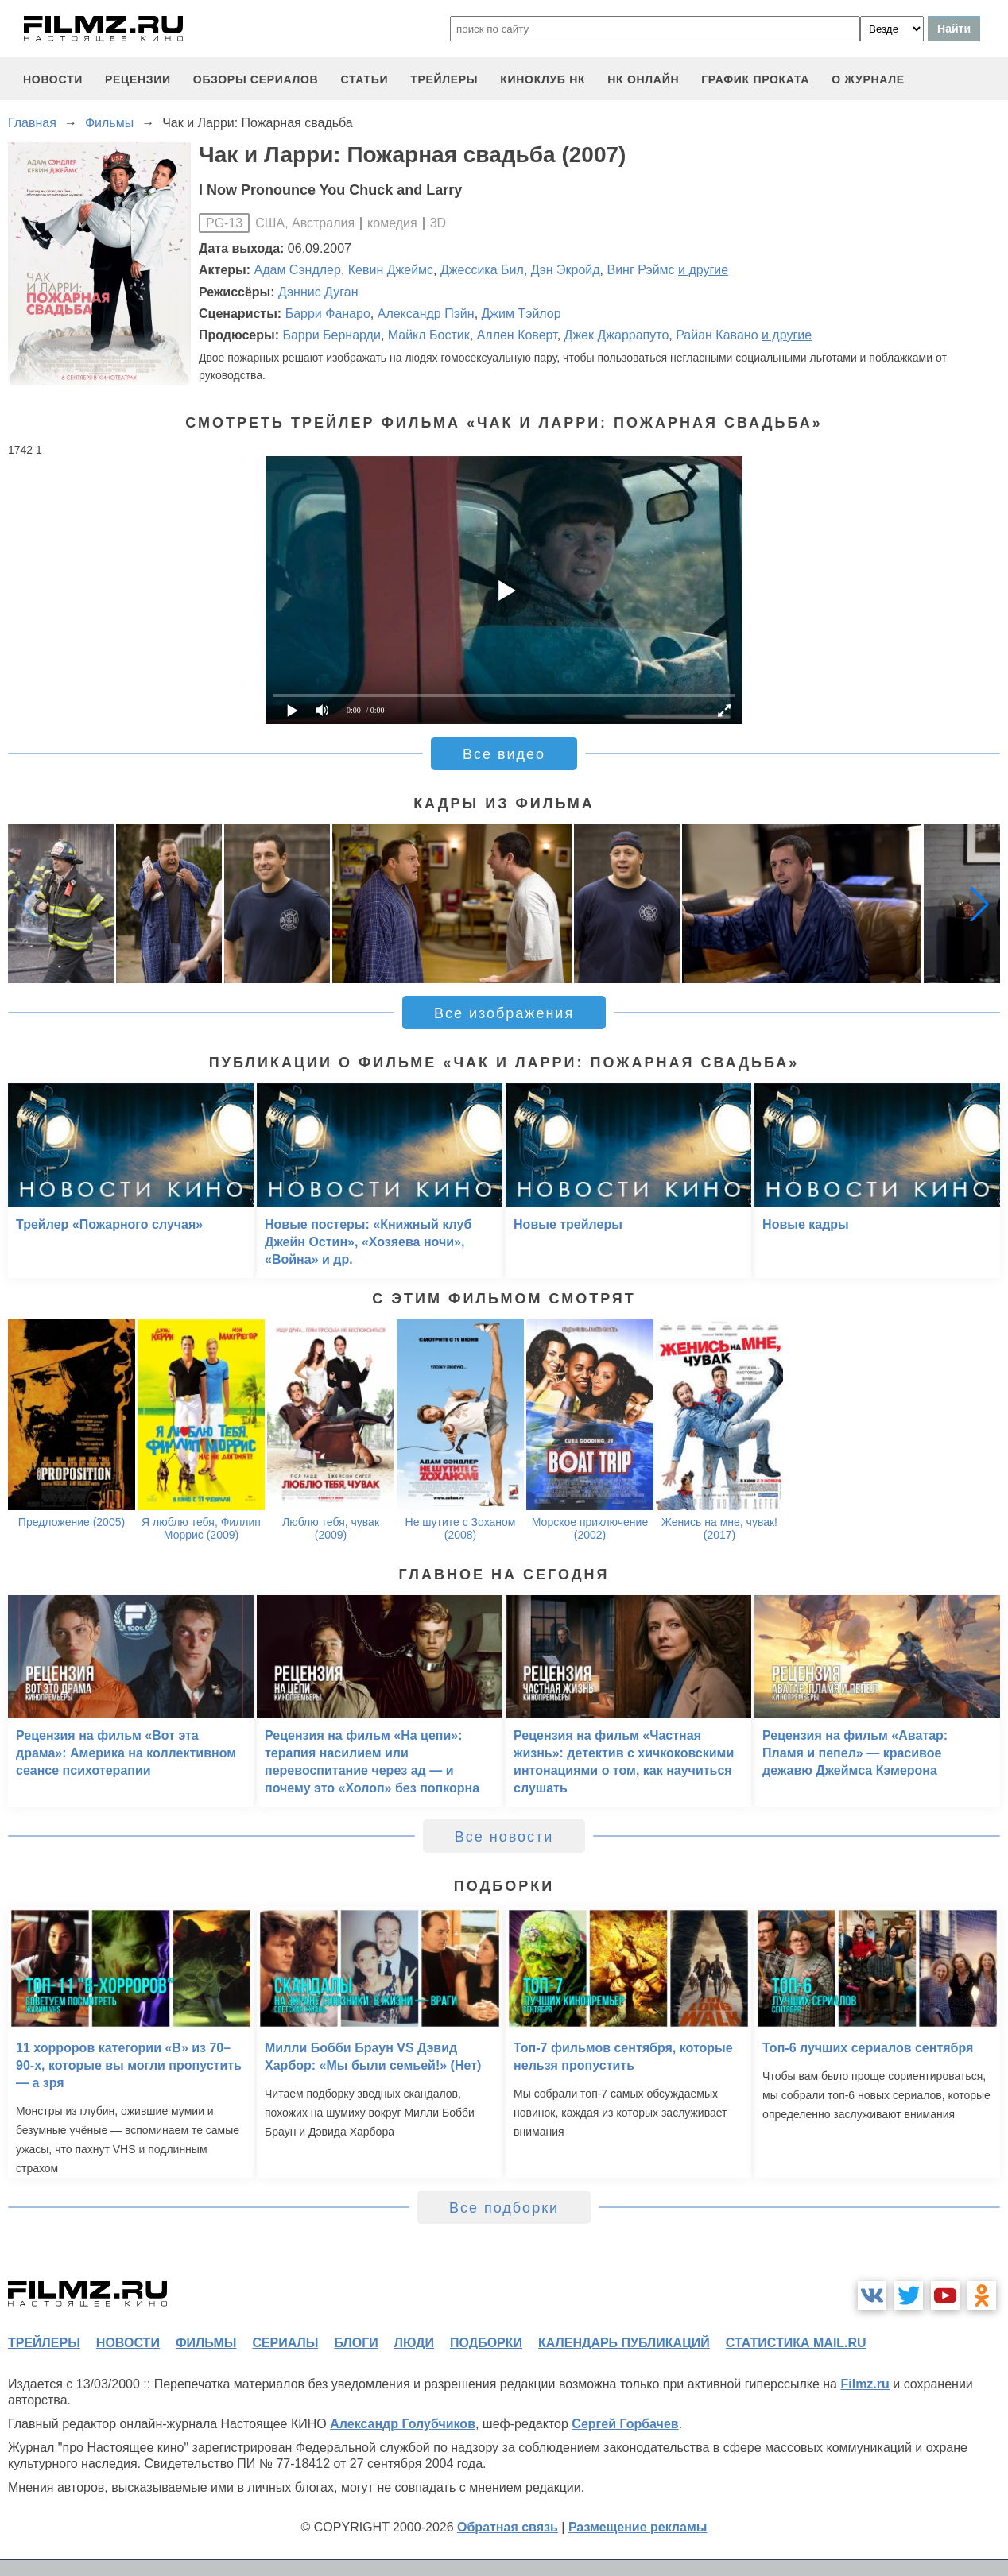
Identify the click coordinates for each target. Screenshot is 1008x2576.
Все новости (504, 1837)
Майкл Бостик (429, 335)
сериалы (285, 2342)
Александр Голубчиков (402, 2424)
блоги (356, 2342)
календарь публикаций (624, 2342)
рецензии (138, 79)
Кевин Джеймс (390, 270)
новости (53, 79)
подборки (486, 2342)
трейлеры (444, 79)
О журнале (868, 79)
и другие (703, 270)
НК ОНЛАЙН (643, 79)
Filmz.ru (864, 2384)
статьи (364, 79)
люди (414, 2342)
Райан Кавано (717, 335)
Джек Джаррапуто (616, 335)
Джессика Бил (482, 270)
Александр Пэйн (426, 313)
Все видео (504, 754)
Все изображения (504, 1013)
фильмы (206, 2342)
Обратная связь (507, 2527)
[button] (979, 903)
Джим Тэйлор (521, 313)
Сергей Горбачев (625, 2424)
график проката (755, 79)
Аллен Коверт (517, 335)
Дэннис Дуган (318, 292)
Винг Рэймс (640, 270)
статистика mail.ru (796, 2342)
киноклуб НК (542, 79)
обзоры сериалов (256, 79)
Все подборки (504, 2208)
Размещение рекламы (638, 2527)
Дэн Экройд (565, 270)
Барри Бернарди (331, 335)
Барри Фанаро (327, 313)
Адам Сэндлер (297, 270)
